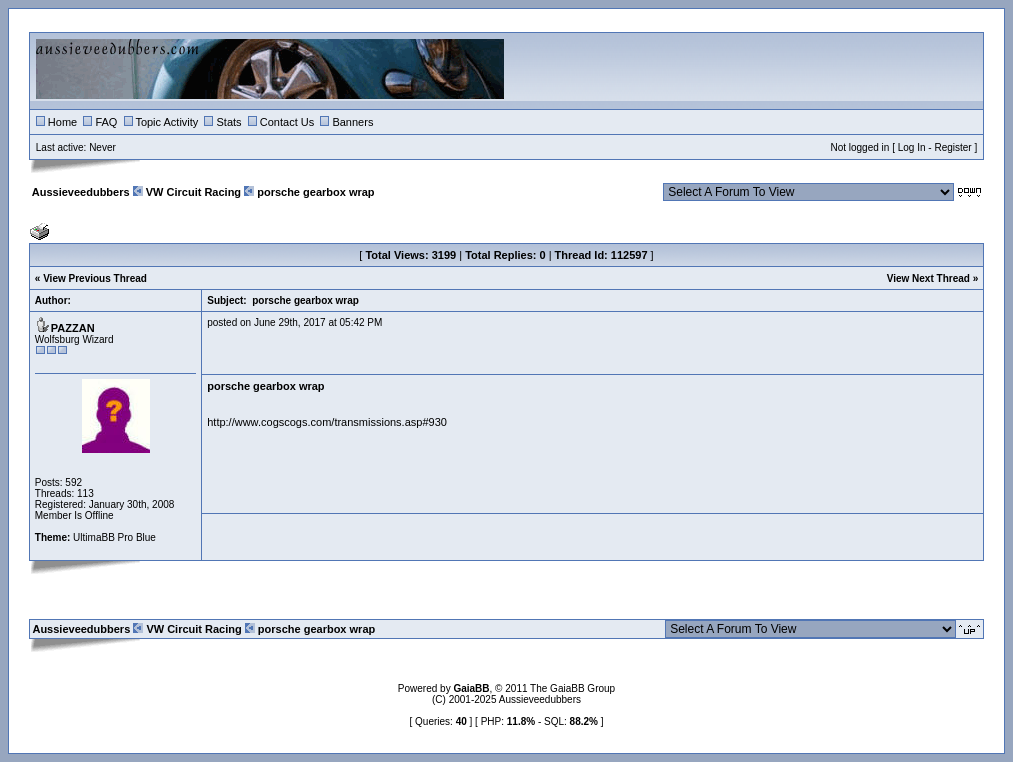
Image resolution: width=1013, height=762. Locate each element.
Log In (912, 147)
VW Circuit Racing (193, 192)
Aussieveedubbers (81, 192)
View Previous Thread (95, 278)
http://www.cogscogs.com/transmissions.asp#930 (327, 422)
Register (952, 147)
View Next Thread (928, 278)
